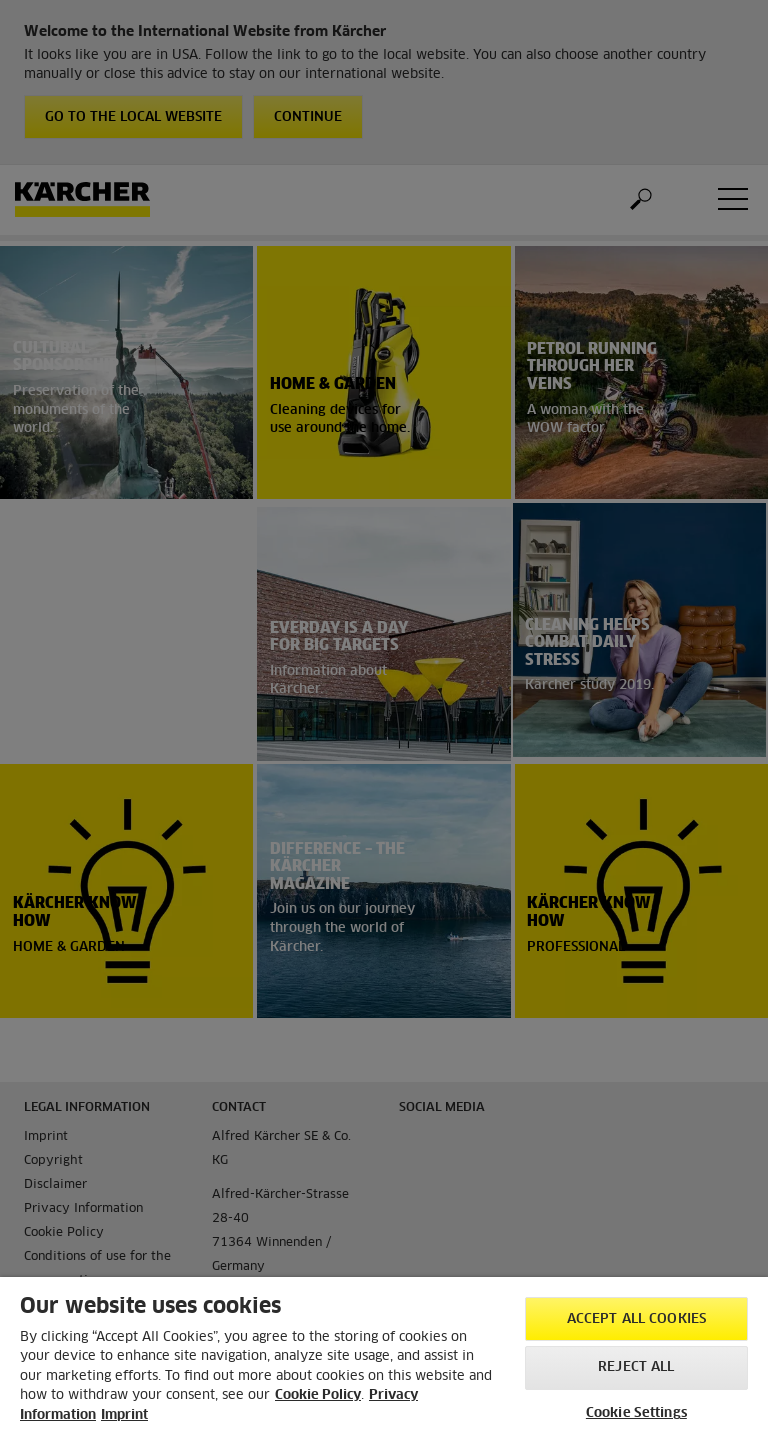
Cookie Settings (636, 1413)
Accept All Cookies (636, 1319)
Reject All (636, 1367)
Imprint (124, 1415)
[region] (384, 1359)
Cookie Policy (318, 1395)
